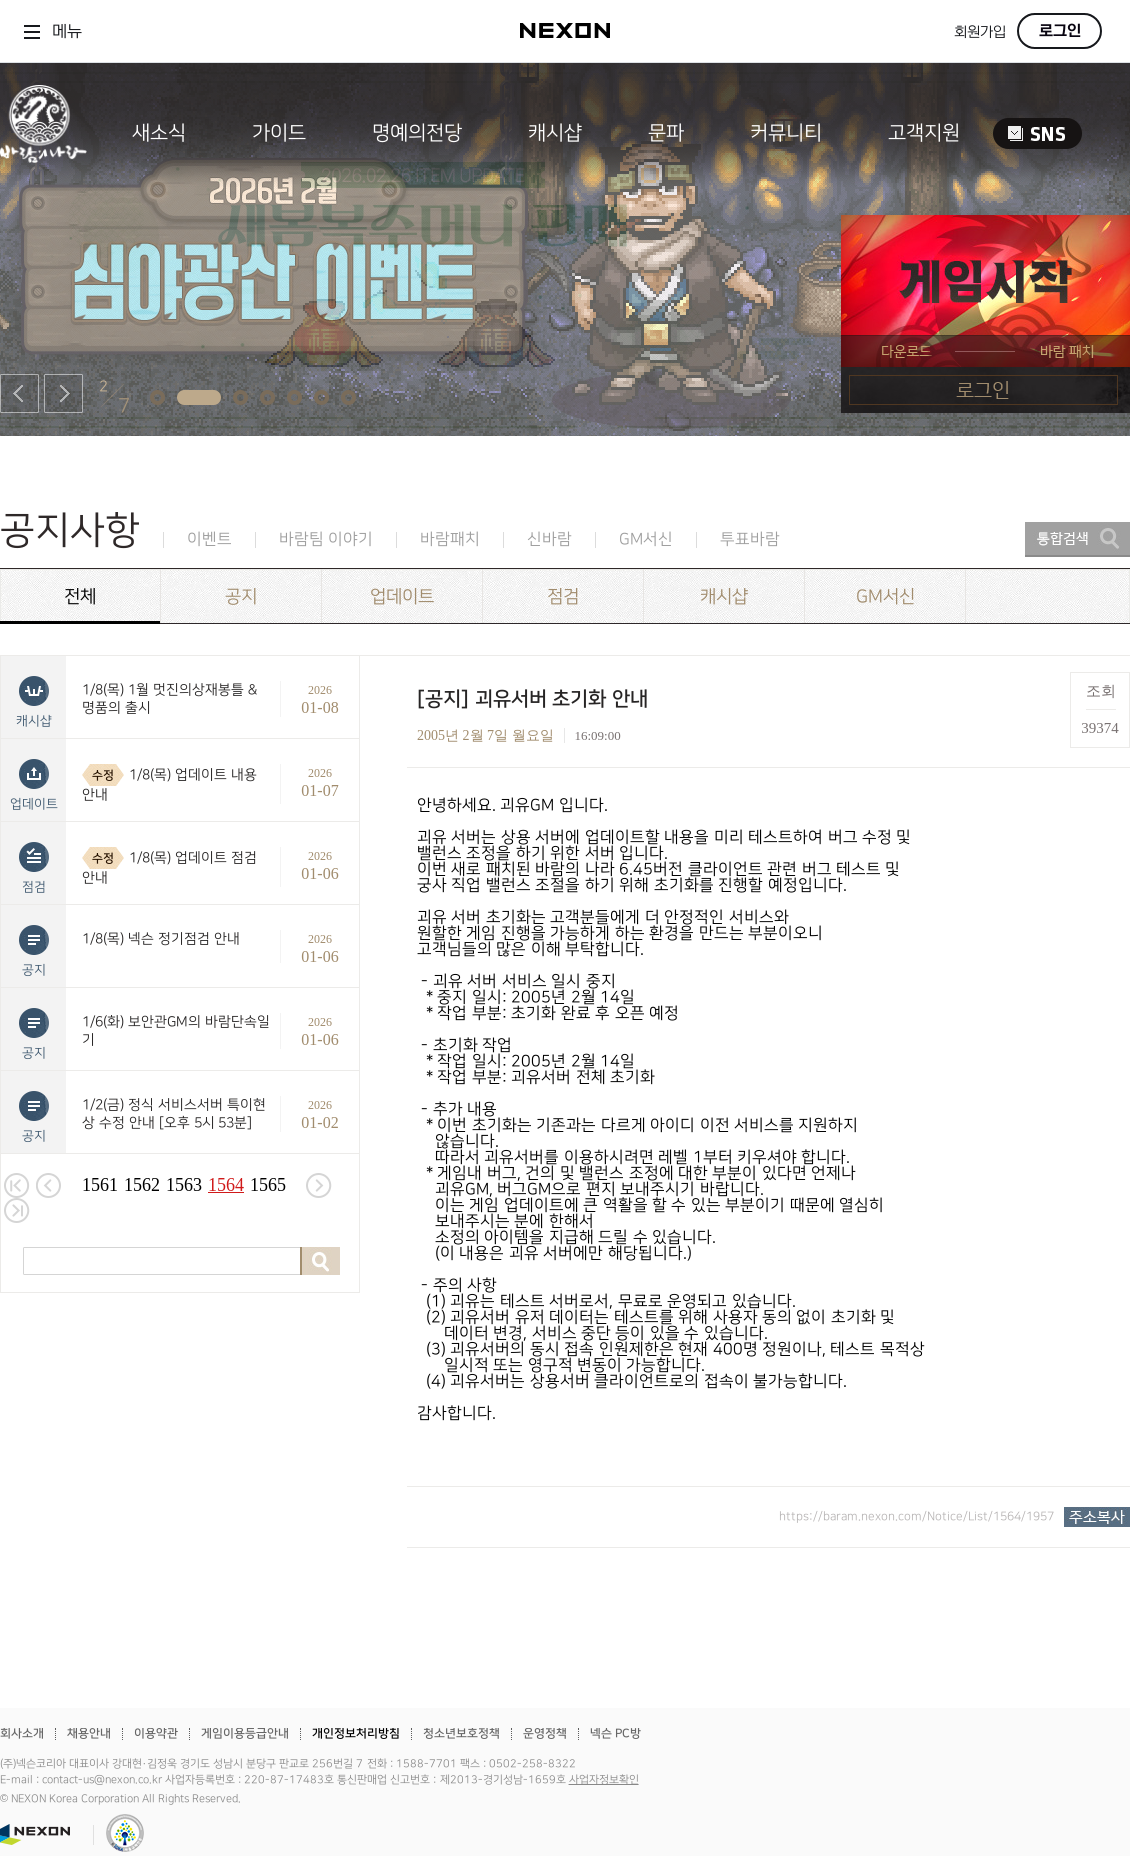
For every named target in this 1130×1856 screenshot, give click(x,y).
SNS (1037, 133)
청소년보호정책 (461, 1733)
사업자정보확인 (604, 1780)
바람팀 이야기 (326, 539)
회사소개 (22, 1733)
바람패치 (450, 539)
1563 (184, 1185)
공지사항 (70, 530)
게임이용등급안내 (245, 1733)
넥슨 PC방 (615, 1733)
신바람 (549, 539)
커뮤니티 (786, 133)
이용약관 (156, 1733)
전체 (80, 596)
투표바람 (750, 539)
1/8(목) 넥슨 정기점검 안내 (161, 938)
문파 (666, 133)
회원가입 (980, 32)
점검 (563, 596)
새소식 (159, 133)
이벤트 (209, 539)
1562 (142, 1185)
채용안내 (89, 1733)
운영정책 (545, 1733)
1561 (100, 1185)
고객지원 (924, 133)
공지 (241, 596)
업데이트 (402, 596)
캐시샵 (555, 133)
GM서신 (646, 539)
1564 (226, 1185)
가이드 (279, 133)
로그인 (1060, 31)
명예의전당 (417, 133)
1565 (268, 1185)
